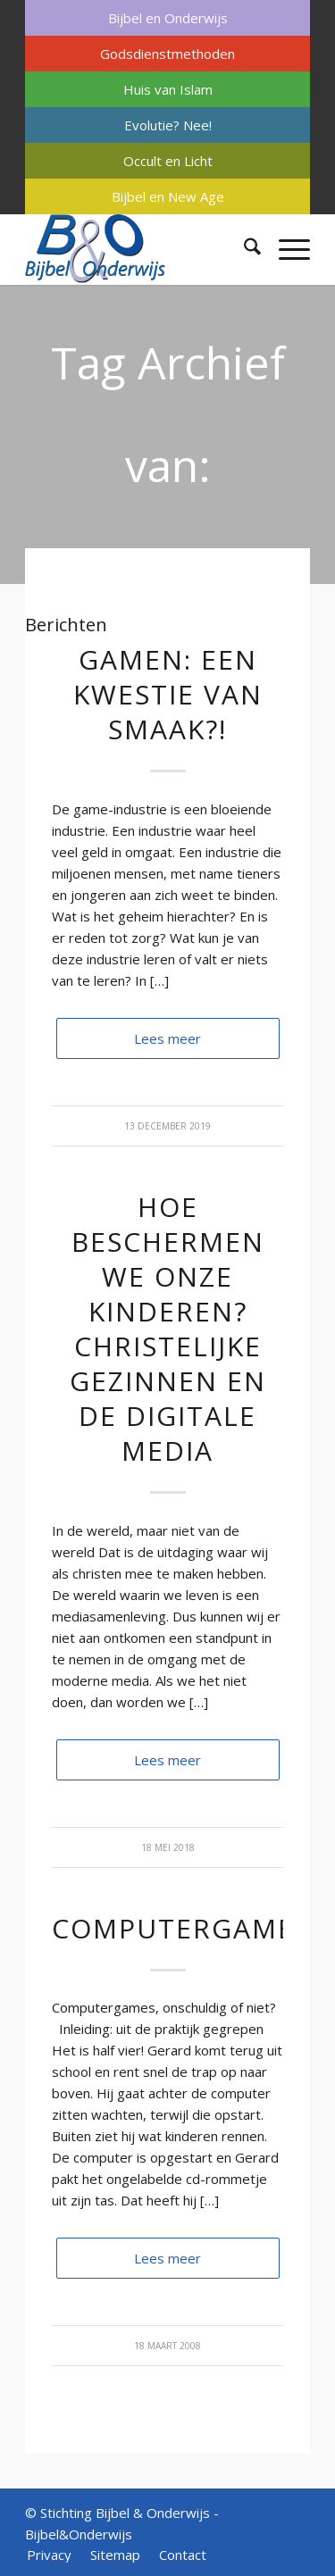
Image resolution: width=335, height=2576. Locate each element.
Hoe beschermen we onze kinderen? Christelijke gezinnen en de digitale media (168, 1328)
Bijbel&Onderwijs (78, 2534)
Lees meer (167, 1038)
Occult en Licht (168, 161)
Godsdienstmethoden (167, 54)
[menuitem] (167, 18)
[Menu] (285, 249)
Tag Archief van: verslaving (168, 465)
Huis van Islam (168, 89)
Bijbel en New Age (168, 196)
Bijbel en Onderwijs (168, 18)
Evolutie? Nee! (168, 125)
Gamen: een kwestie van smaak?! (168, 694)
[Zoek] (243, 249)
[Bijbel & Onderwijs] (139, 249)
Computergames (181, 1928)
